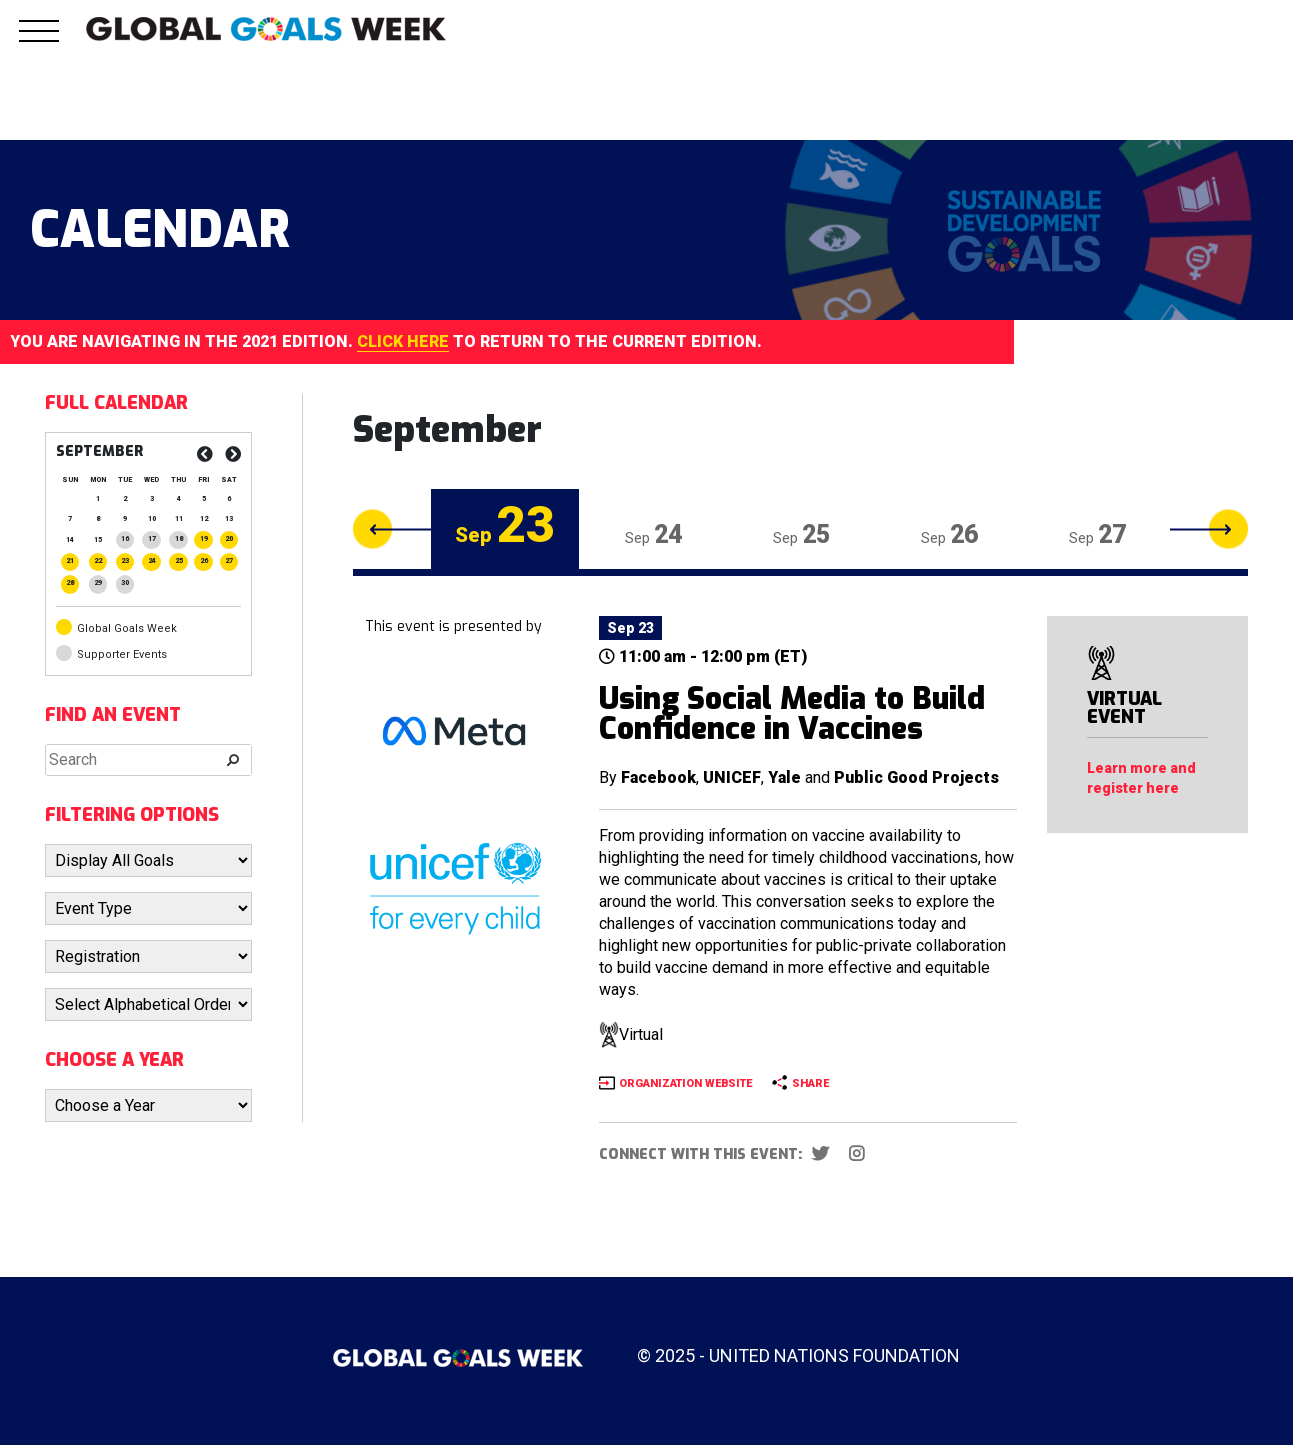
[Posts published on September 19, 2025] (203, 539)
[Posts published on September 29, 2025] (98, 583)
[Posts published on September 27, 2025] (229, 561)
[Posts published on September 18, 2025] (178, 539)
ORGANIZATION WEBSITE (685, 1083)
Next (1209, 529)
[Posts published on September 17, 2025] (151, 539)
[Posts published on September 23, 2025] (125, 561)
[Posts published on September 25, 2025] (178, 561)
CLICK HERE (403, 341)
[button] (39, 42)
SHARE (810, 1083)
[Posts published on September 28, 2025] (70, 583)
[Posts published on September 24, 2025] (151, 561)
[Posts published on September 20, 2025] (229, 539)
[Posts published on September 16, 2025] (125, 539)
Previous (392, 529)
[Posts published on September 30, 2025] (125, 583)
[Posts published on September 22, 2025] (98, 561)
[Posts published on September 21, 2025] (70, 561)
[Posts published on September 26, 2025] (203, 561)
